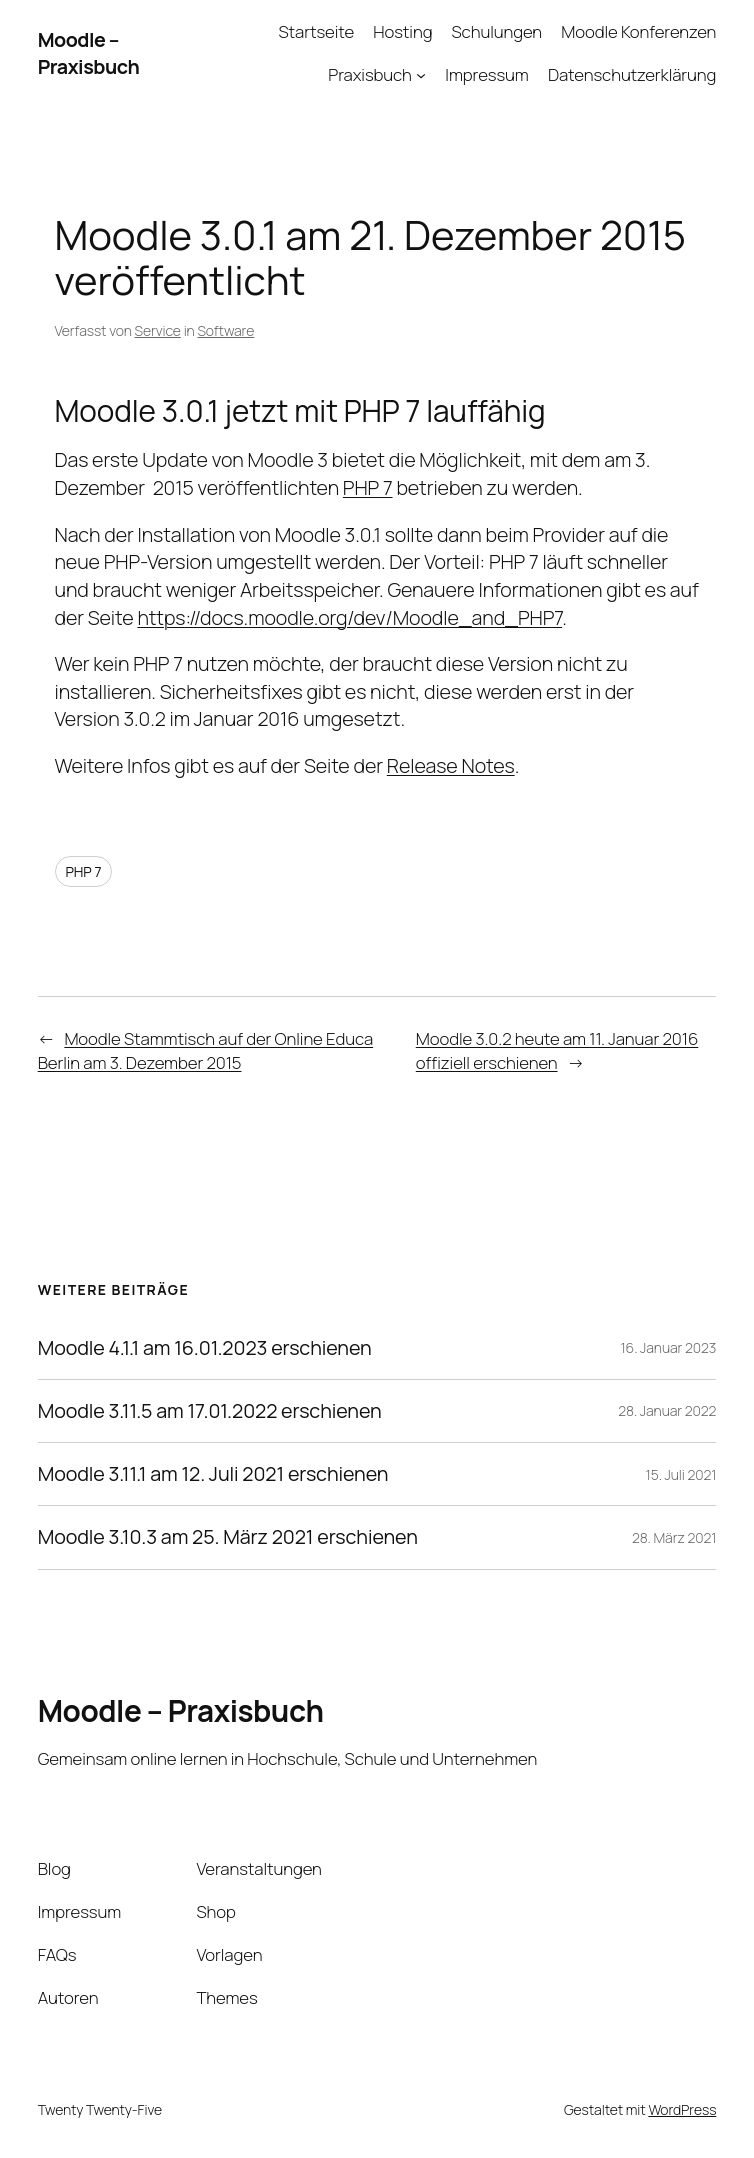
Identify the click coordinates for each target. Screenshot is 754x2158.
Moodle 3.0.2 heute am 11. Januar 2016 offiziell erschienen (557, 1050)
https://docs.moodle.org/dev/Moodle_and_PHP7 (349, 617)
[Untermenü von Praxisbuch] (421, 75)
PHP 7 (368, 487)
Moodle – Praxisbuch (89, 53)
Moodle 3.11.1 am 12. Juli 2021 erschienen (213, 1474)
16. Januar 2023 (668, 1347)
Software (225, 330)
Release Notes (451, 765)
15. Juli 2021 (681, 1474)
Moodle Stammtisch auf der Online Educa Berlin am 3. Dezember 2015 (205, 1050)
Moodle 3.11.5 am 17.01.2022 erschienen (210, 1411)
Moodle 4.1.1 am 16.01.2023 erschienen (205, 1348)
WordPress (682, 2109)
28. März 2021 (674, 1537)
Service (158, 330)
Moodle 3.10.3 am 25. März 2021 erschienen (228, 1537)
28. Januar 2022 (667, 1410)
